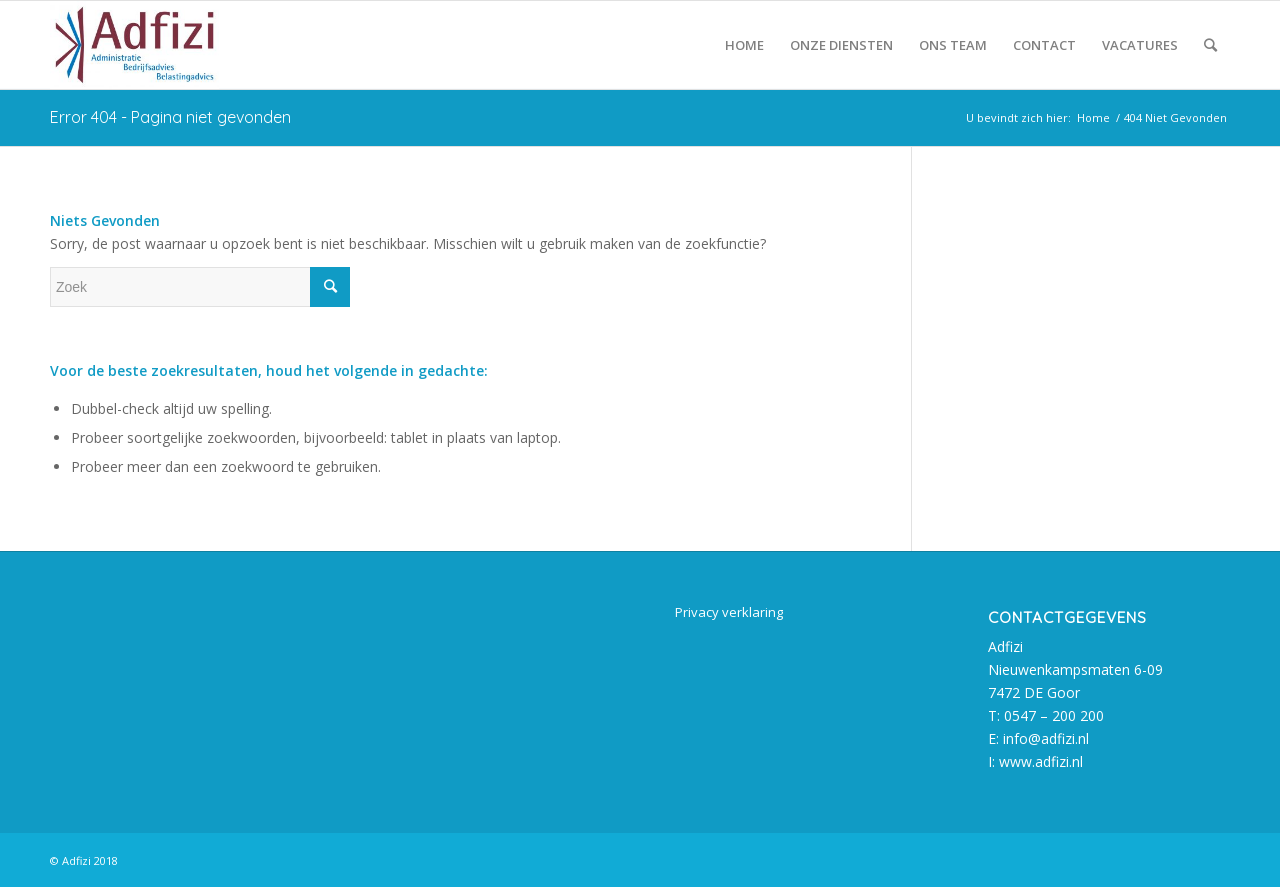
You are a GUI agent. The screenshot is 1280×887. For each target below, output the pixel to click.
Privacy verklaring (729, 612)
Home (1093, 117)
